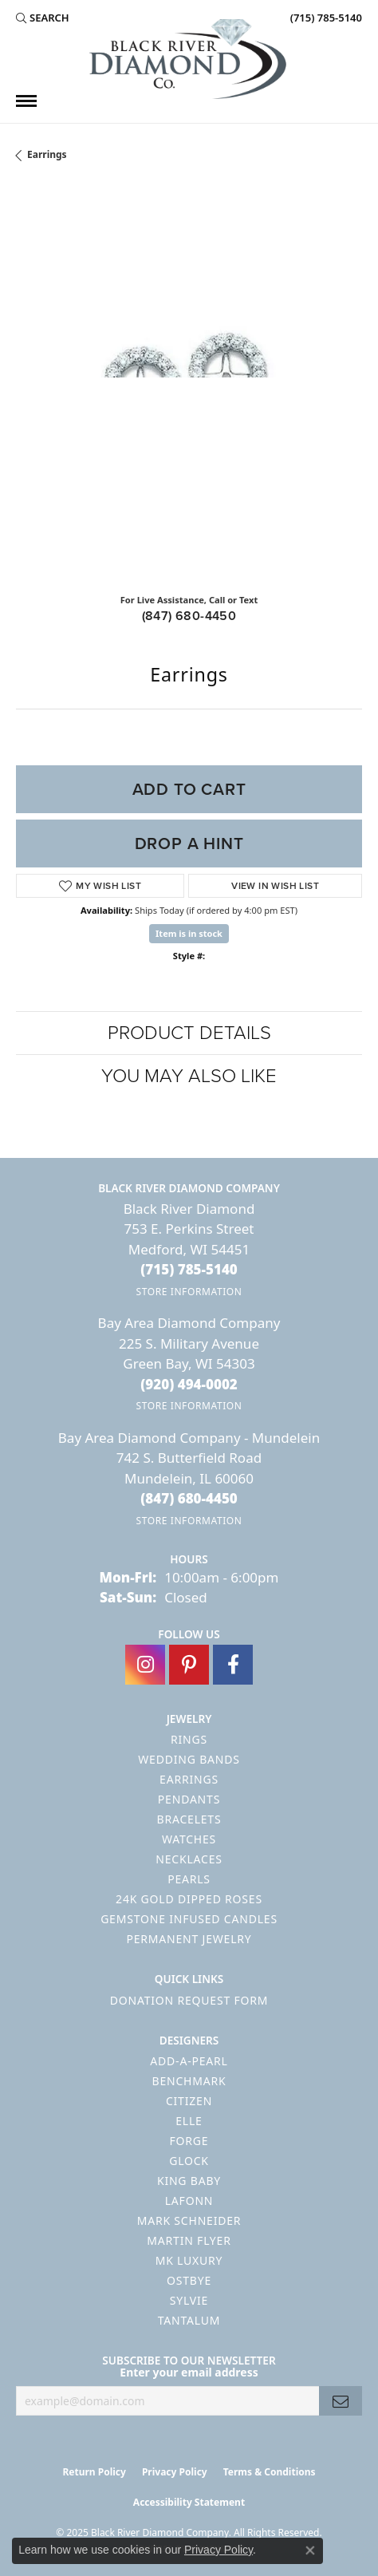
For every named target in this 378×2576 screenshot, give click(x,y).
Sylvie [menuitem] (189, 2300)
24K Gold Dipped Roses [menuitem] (189, 1898)
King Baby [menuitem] (189, 2180)
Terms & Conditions (269, 2472)
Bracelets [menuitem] (189, 1819)
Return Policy (94, 2472)
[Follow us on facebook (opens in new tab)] (233, 1665)
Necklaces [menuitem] (189, 1859)
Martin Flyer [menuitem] (188, 2240)
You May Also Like (189, 1075)
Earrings (47, 154)
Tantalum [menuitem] (189, 2320)
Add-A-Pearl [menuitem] (188, 2060)
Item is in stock (189, 933)
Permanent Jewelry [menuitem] (188, 1938)
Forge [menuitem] (189, 2140)
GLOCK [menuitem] (189, 2160)
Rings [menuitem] (189, 1739)
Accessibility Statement (189, 2502)
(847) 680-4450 (189, 615)
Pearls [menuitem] (189, 1879)
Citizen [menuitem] (189, 2100)
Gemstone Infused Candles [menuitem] (189, 1918)
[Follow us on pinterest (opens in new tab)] (189, 1665)
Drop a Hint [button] (189, 843)
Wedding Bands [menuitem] (188, 1759)
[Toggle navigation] (26, 101)
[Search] (42, 17)
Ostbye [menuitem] (189, 2280)
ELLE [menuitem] (188, 2120)
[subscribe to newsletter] (340, 2401)
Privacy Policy (174, 2472)
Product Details (189, 1032)
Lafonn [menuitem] (189, 2200)
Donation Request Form (189, 2000)
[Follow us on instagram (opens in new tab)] (145, 1665)
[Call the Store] (189, 1269)
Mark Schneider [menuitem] (189, 2220)
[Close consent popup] (310, 2550)
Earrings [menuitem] (189, 1779)
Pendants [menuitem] (189, 1799)
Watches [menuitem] (189, 1839)
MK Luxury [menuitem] (189, 2260)
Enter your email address (189, 2372)
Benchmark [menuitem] (189, 2080)
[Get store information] (189, 1291)
